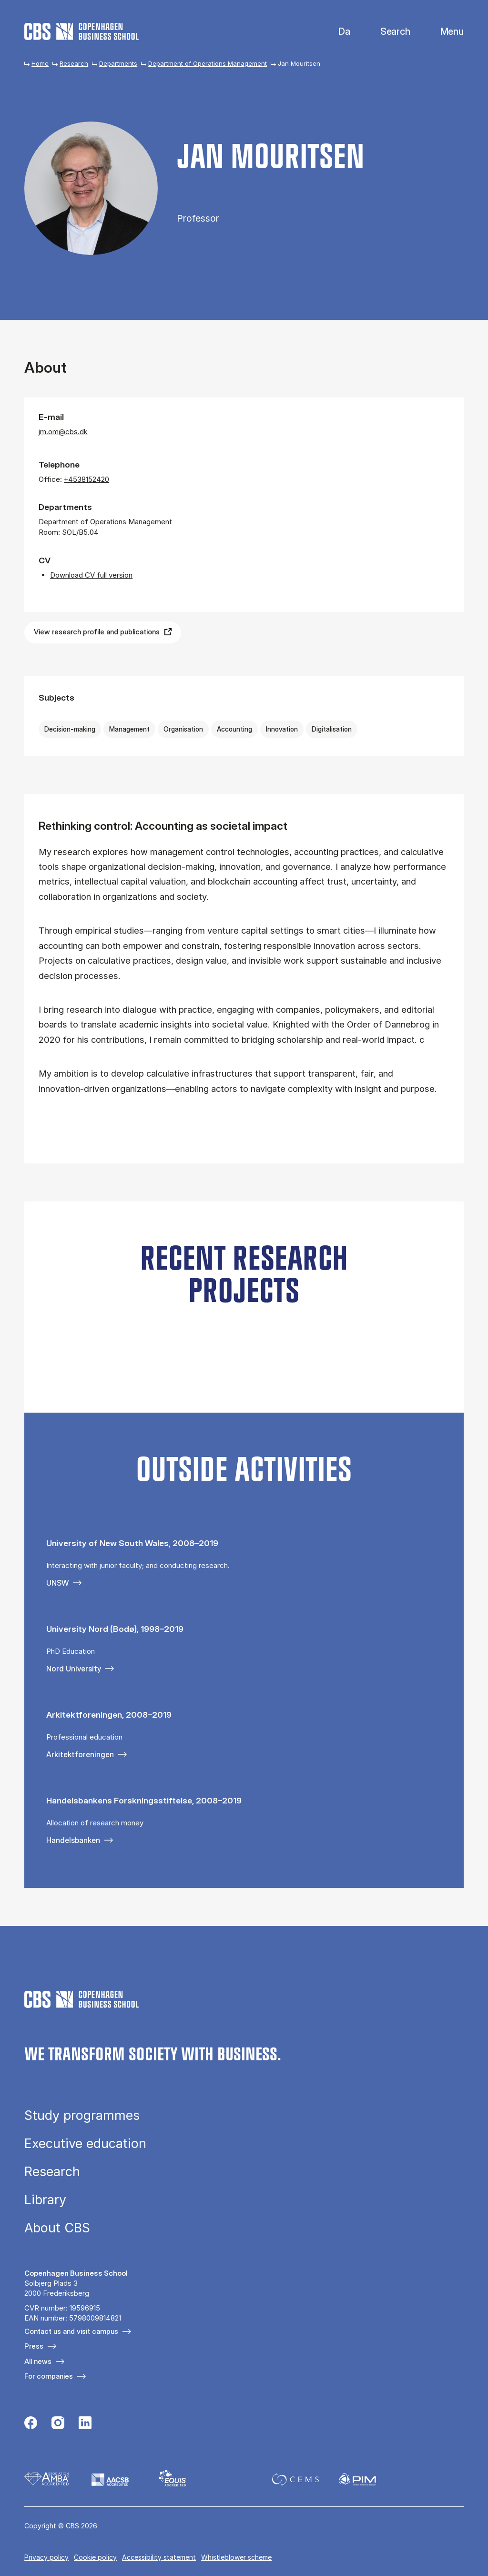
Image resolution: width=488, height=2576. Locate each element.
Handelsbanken (73, 1840)
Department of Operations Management (207, 63)
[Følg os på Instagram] (57, 2424)
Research (74, 63)
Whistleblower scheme (236, 2557)
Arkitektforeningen (80, 1754)
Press (33, 2346)
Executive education (85, 2143)
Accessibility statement (159, 2557)
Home (40, 63)
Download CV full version (91, 575)
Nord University (73, 1668)
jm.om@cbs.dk (63, 431)
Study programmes (82, 2115)
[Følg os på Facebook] (30, 2424)
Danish (336, 32)
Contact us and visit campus (71, 2331)
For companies (48, 2376)
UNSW (57, 1583)
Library (45, 2199)
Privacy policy (46, 2557)
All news (37, 2361)
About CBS (57, 2227)
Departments (118, 63)
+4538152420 (86, 479)
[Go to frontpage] (81, 31)
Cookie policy (95, 2557)
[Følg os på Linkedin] (85, 2424)
